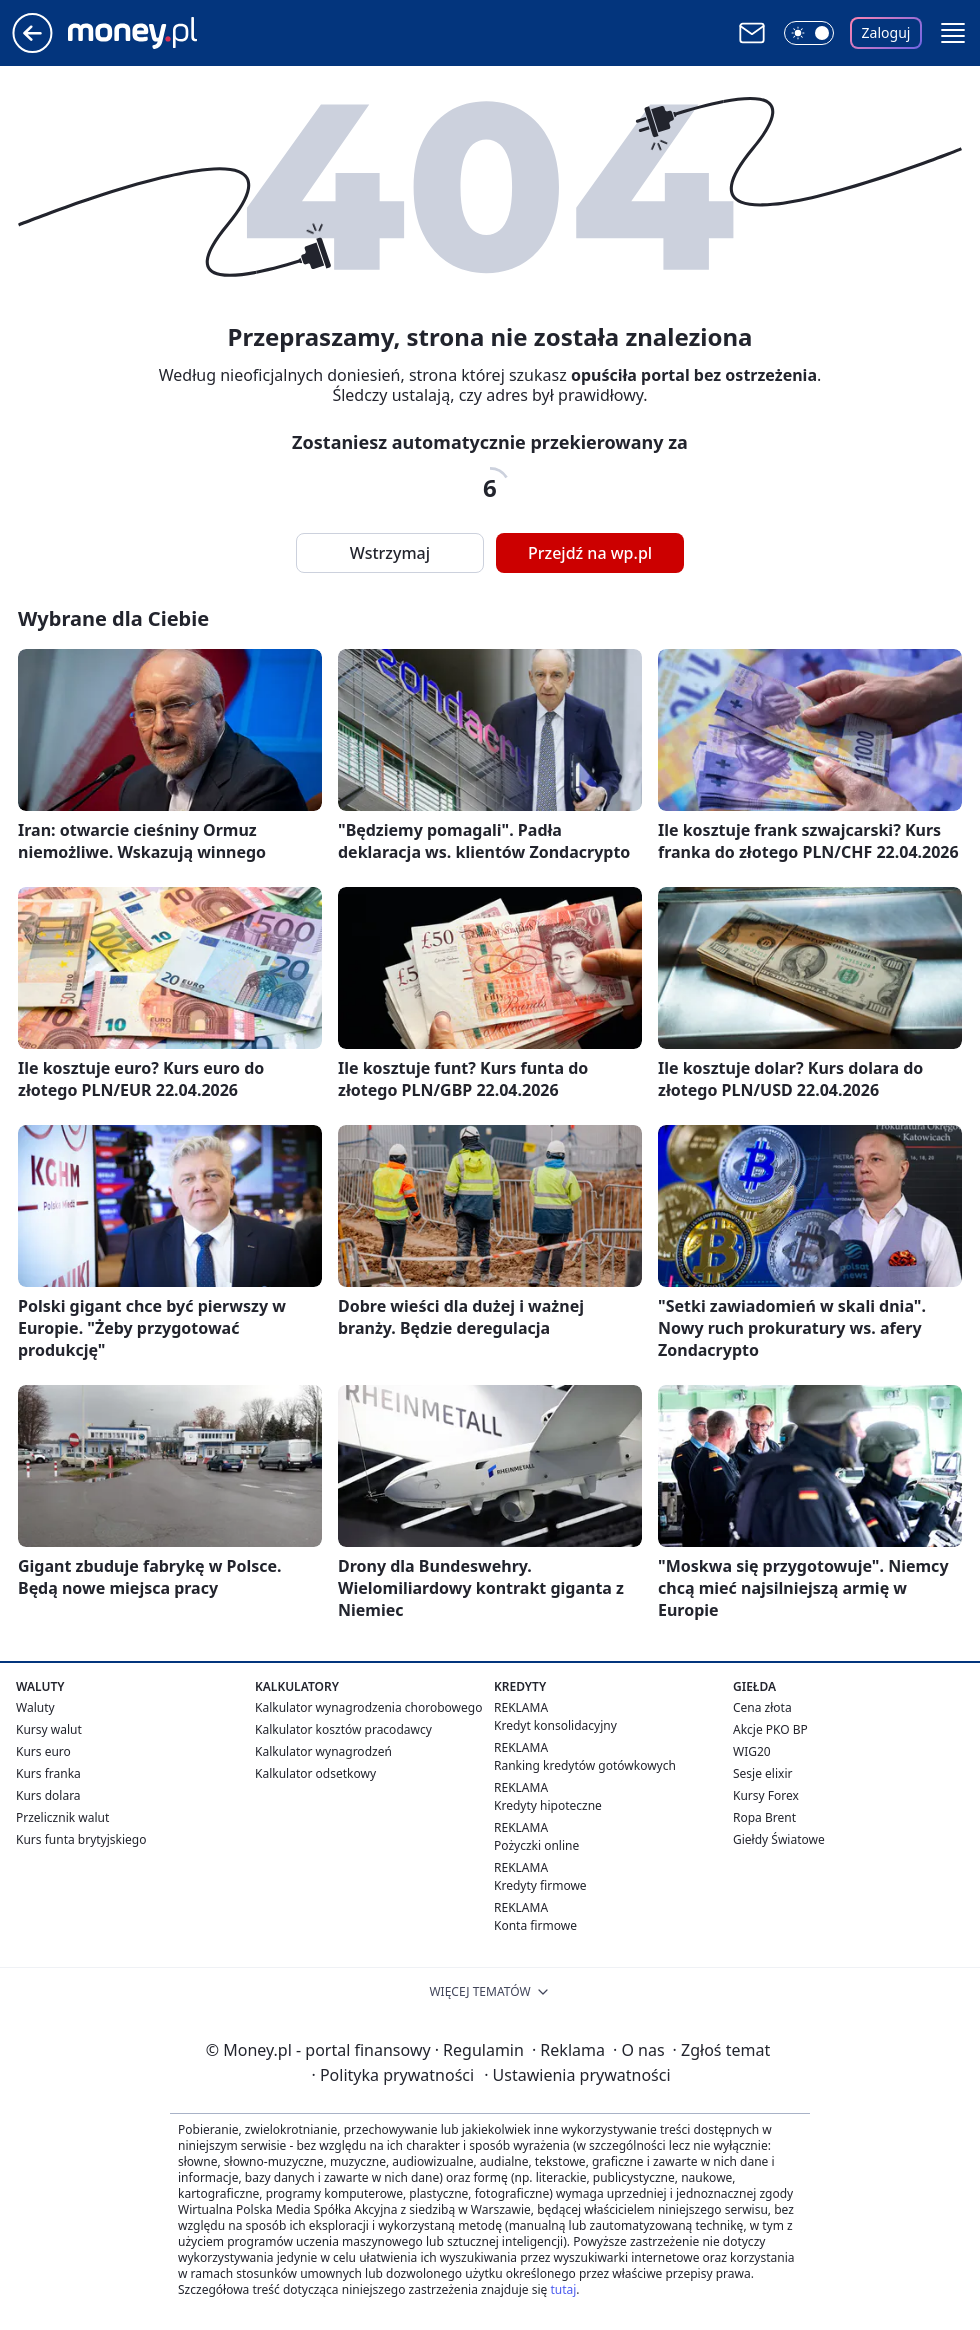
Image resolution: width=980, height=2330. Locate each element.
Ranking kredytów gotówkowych (585, 1765)
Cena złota (762, 1707)
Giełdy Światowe (779, 1839)
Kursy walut (49, 1729)
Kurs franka (48, 1773)
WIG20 (752, 1751)
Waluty (35, 1707)
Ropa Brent (764, 1817)
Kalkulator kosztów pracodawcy (343, 1729)
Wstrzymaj (390, 553)
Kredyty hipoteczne (548, 1805)
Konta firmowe (535, 1925)
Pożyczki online (536, 1845)
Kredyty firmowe (540, 1885)
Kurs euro (43, 1751)
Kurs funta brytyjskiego (81, 1839)
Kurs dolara (48, 1795)
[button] (953, 33)
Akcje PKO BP (770, 1729)
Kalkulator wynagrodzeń (323, 1751)
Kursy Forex (766, 1795)
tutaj (563, 2289)
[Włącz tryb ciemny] (809, 33)
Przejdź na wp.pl (590, 553)
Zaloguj (886, 32)
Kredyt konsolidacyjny (555, 1725)
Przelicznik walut (62, 1817)
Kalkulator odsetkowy (315, 1773)
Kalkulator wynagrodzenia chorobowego (368, 1707)
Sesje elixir (762, 1773)
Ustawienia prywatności (577, 2075)
